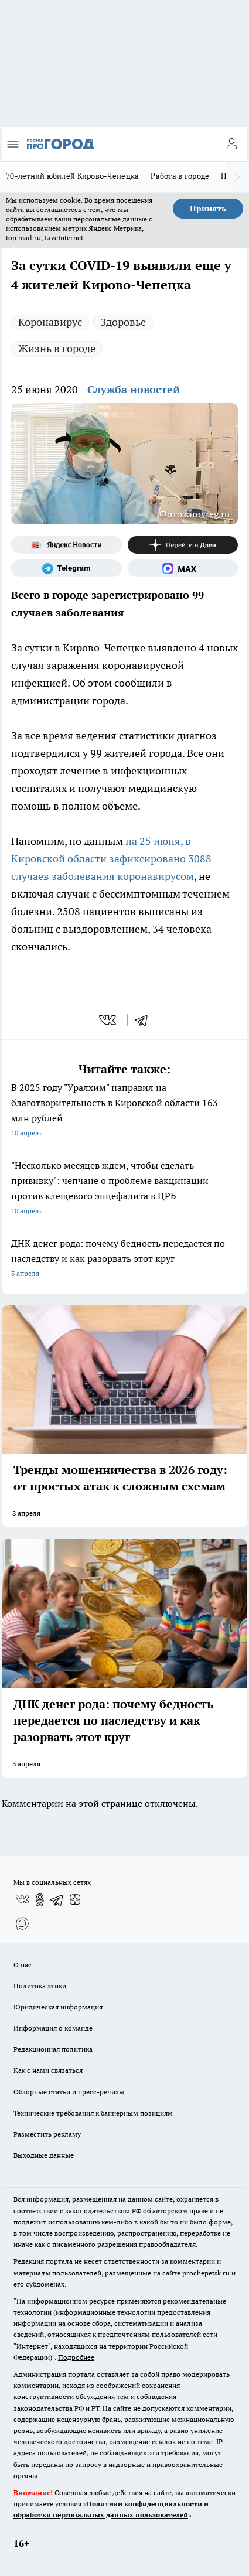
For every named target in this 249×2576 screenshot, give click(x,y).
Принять (208, 208)
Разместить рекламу (47, 2134)
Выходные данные (43, 2155)
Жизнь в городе (56, 348)
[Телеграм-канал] (66, 568)
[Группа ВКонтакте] (22, 1900)
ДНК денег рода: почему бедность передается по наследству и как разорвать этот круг (124, 1259)
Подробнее (76, 2357)
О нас (22, 1964)
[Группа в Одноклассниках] (40, 1900)
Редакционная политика (53, 2049)
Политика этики (39, 1985)
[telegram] (145, 1020)
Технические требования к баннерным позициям (93, 2112)
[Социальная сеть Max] (183, 568)
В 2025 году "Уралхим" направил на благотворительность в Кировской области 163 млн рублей (124, 1111)
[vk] (108, 1020)
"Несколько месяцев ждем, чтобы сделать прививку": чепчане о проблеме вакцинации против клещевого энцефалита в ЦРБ (124, 1189)
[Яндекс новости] (66, 545)
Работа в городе (180, 175)
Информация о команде (53, 2028)
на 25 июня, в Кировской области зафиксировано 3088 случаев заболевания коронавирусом (111, 858)
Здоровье (123, 322)
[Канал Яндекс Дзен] (183, 545)
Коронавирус (50, 322)
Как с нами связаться (48, 2070)
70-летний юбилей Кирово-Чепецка (72, 175)
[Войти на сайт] (231, 144)
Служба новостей (133, 389)
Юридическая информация (58, 2006)
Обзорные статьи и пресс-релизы (68, 2091)
